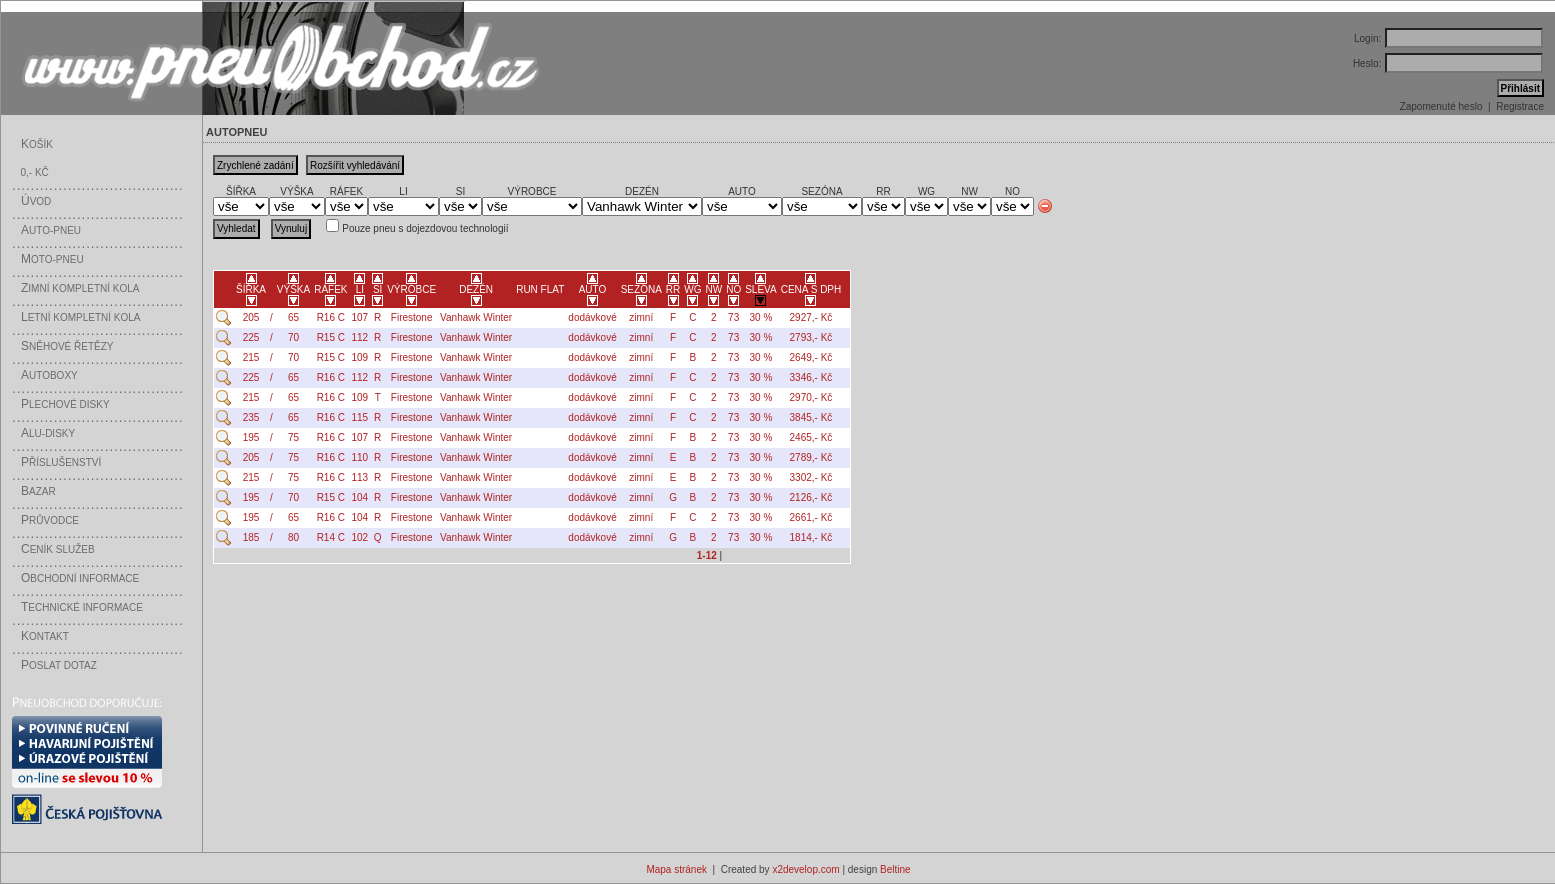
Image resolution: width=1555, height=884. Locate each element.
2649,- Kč (811, 357)
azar (38, 491)
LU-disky (48, 433)
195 (251, 437)
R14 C (331, 537)
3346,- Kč (811, 377)
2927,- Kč (811, 317)
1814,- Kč (811, 537)
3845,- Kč (811, 417)
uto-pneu (51, 230)
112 (360, 337)
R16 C (331, 317)
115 (360, 417)
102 (360, 537)
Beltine (895, 869)
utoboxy (49, 375)
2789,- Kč (811, 457)
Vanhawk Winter (476, 317)
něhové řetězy (67, 346)
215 (251, 357)
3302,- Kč (811, 477)
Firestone (412, 317)
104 (360, 497)
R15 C (331, 337)
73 (733, 317)
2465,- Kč (811, 437)
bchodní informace (80, 578)
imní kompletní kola (80, 288)
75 (293, 437)
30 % (761, 317)
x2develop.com (805, 869)
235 (251, 417)
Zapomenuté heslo (1441, 106)
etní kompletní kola (81, 317)
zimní (641, 317)
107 (360, 317)
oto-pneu (52, 259)
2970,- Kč (811, 397)
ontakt (45, 636)
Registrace (1520, 106)
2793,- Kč (811, 337)
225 (251, 337)
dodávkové (592, 317)
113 (360, 477)
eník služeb (58, 549)
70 (293, 337)
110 (360, 457)
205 (251, 317)
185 (251, 537)
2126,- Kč (811, 497)
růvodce (50, 520)
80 (293, 537)
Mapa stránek (676, 869)
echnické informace (82, 607)
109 (360, 357)
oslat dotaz (59, 665)
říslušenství (61, 462)
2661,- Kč (811, 517)
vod (36, 201)
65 (293, 317)
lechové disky (65, 404)
